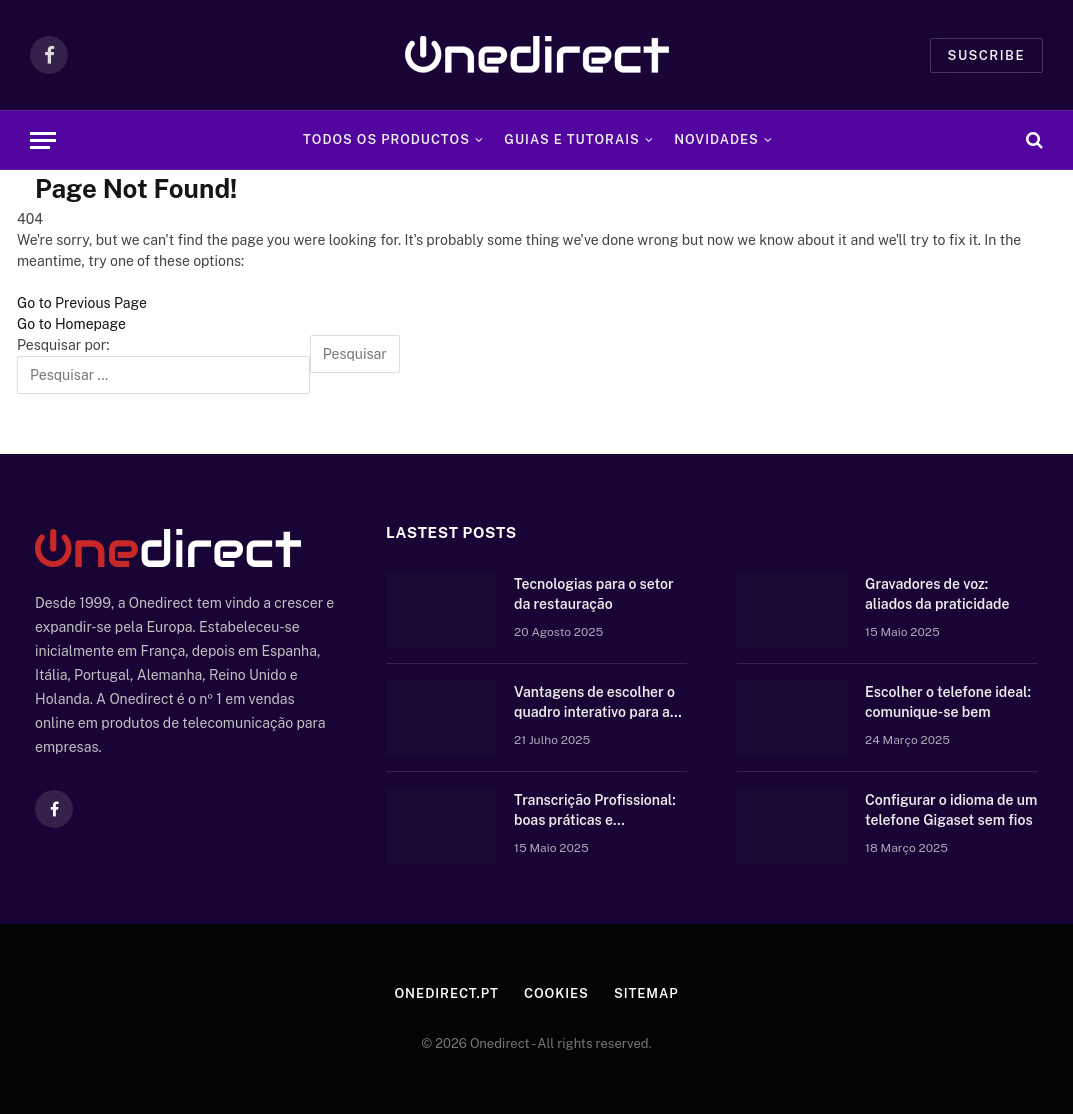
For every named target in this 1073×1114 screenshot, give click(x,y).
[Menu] (43, 140)
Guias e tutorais (571, 139)
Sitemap (646, 993)
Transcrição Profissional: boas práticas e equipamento (595, 811)
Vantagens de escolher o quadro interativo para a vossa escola (594, 703)
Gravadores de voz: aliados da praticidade (937, 594)
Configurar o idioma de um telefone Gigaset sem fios (951, 810)
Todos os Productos (386, 139)
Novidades (716, 139)
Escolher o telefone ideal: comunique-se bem (948, 702)
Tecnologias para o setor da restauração (594, 594)
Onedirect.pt (446, 993)
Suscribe (986, 55)
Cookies (556, 993)
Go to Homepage (71, 324)
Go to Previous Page (82, 303)
